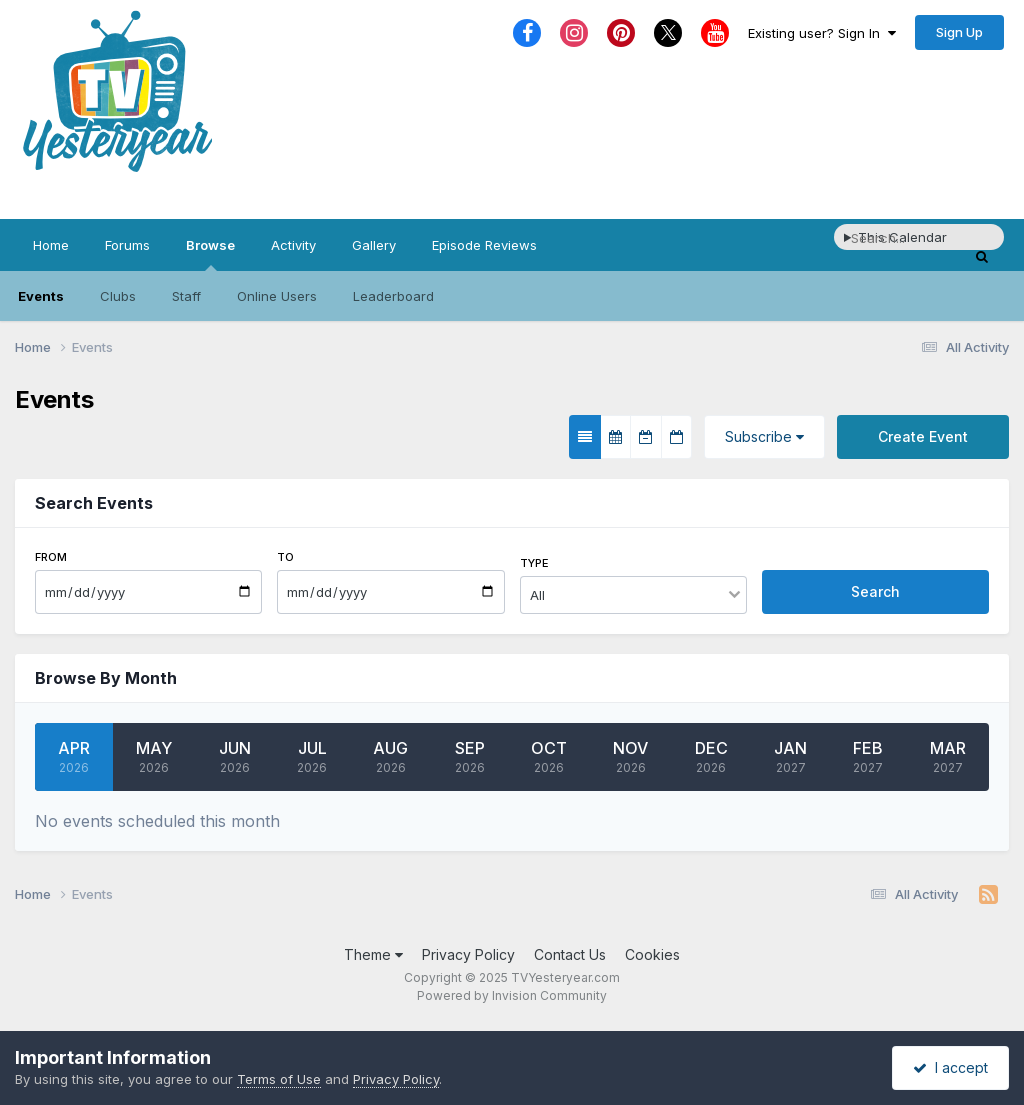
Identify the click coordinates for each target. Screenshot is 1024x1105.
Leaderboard (393, 296)
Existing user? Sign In (822, 33)
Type (534, 563)
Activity (293, 245)
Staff (186, 296)
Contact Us (570, 954)
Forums (127, 245)
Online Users (277, 296)
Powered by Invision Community (512, 995)
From (51, 557)
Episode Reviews (484, 245)
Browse (210, 254)
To (285, 557)
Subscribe (764, 436)
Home (51, 245)
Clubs (118, 296)
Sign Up (959, 32)
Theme (373, 954)
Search (875, 591)
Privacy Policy (468, 954)
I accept (950, 1067)
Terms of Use (279, 1079)
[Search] (909, 238)
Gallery (374, 245)
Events (41, 296)
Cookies (652, 954)
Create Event (923, 436)
